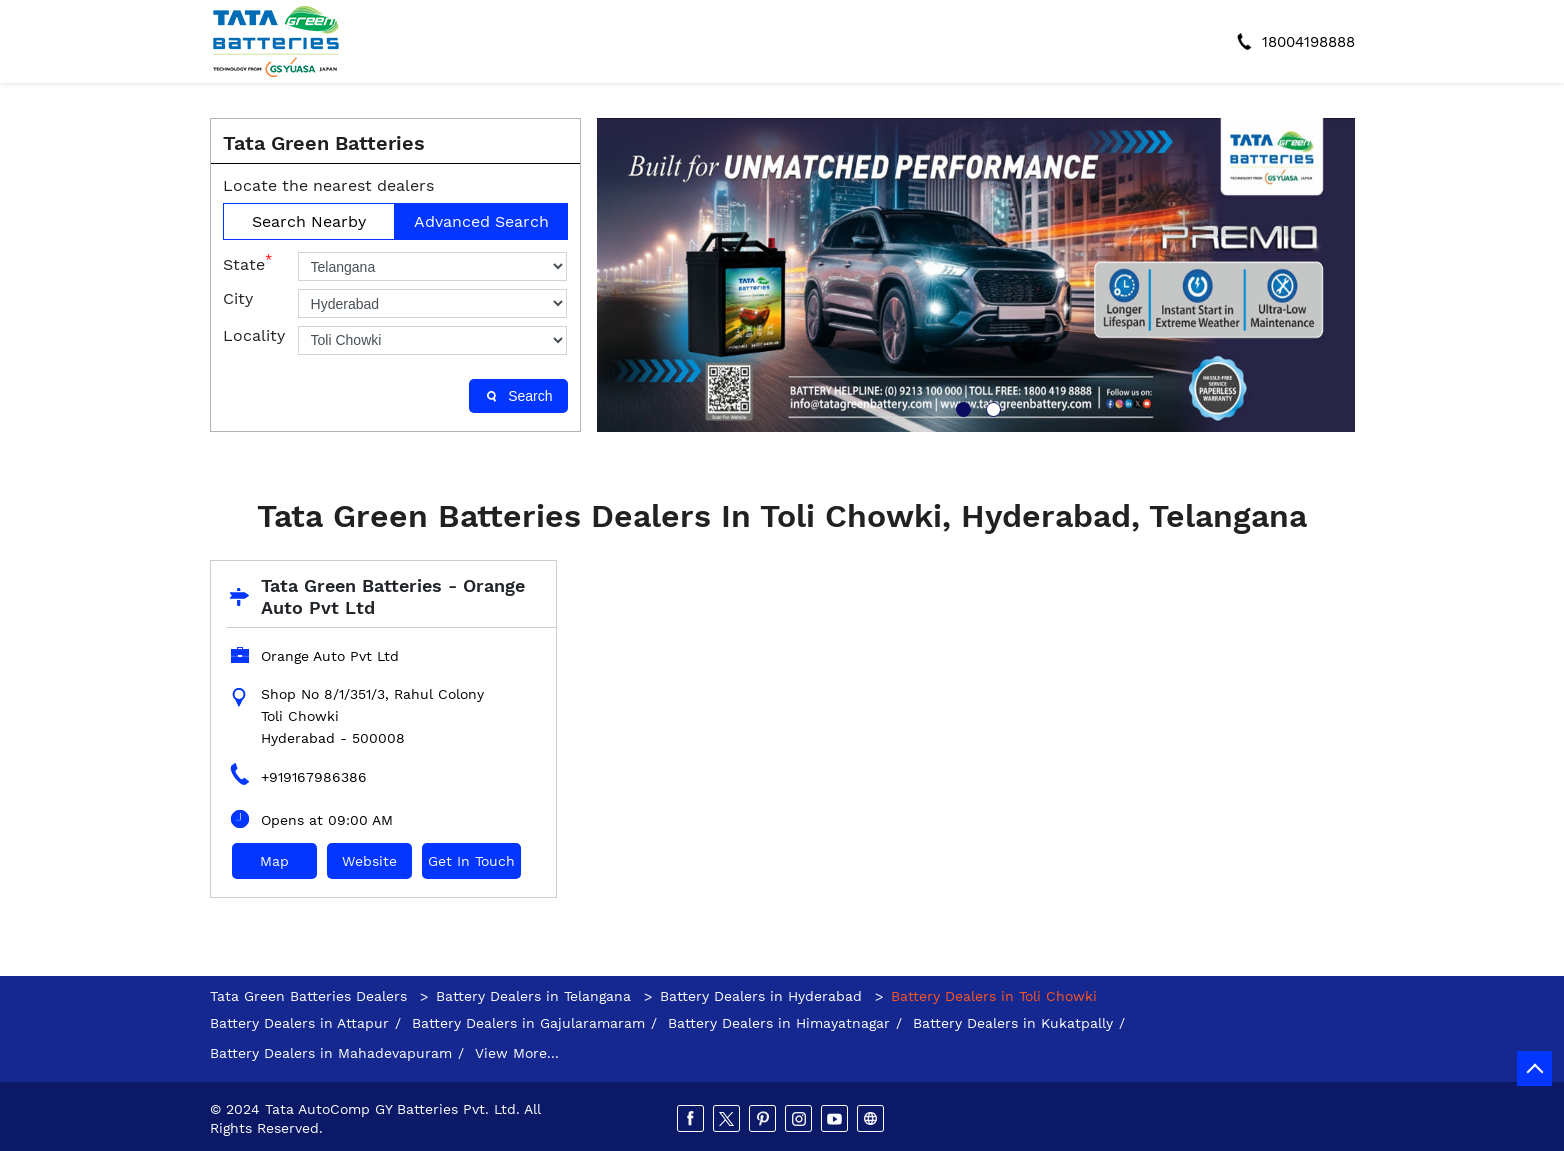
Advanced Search (481, 221)
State (247, 263)
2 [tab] (991, 407)
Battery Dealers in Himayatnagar (779, 1023)
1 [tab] (961, 407)
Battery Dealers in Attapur (299, 1023)
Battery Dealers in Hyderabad (761, 996)
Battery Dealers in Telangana (533, 996)
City (238, 298)
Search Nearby (309, 221)
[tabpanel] (976, 275)
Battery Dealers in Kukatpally (1013, 1023)
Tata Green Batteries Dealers (311, 996)
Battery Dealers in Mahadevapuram (331, 1053)
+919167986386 (314, 777)
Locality (254, 335)
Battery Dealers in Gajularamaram (528, 1023)
